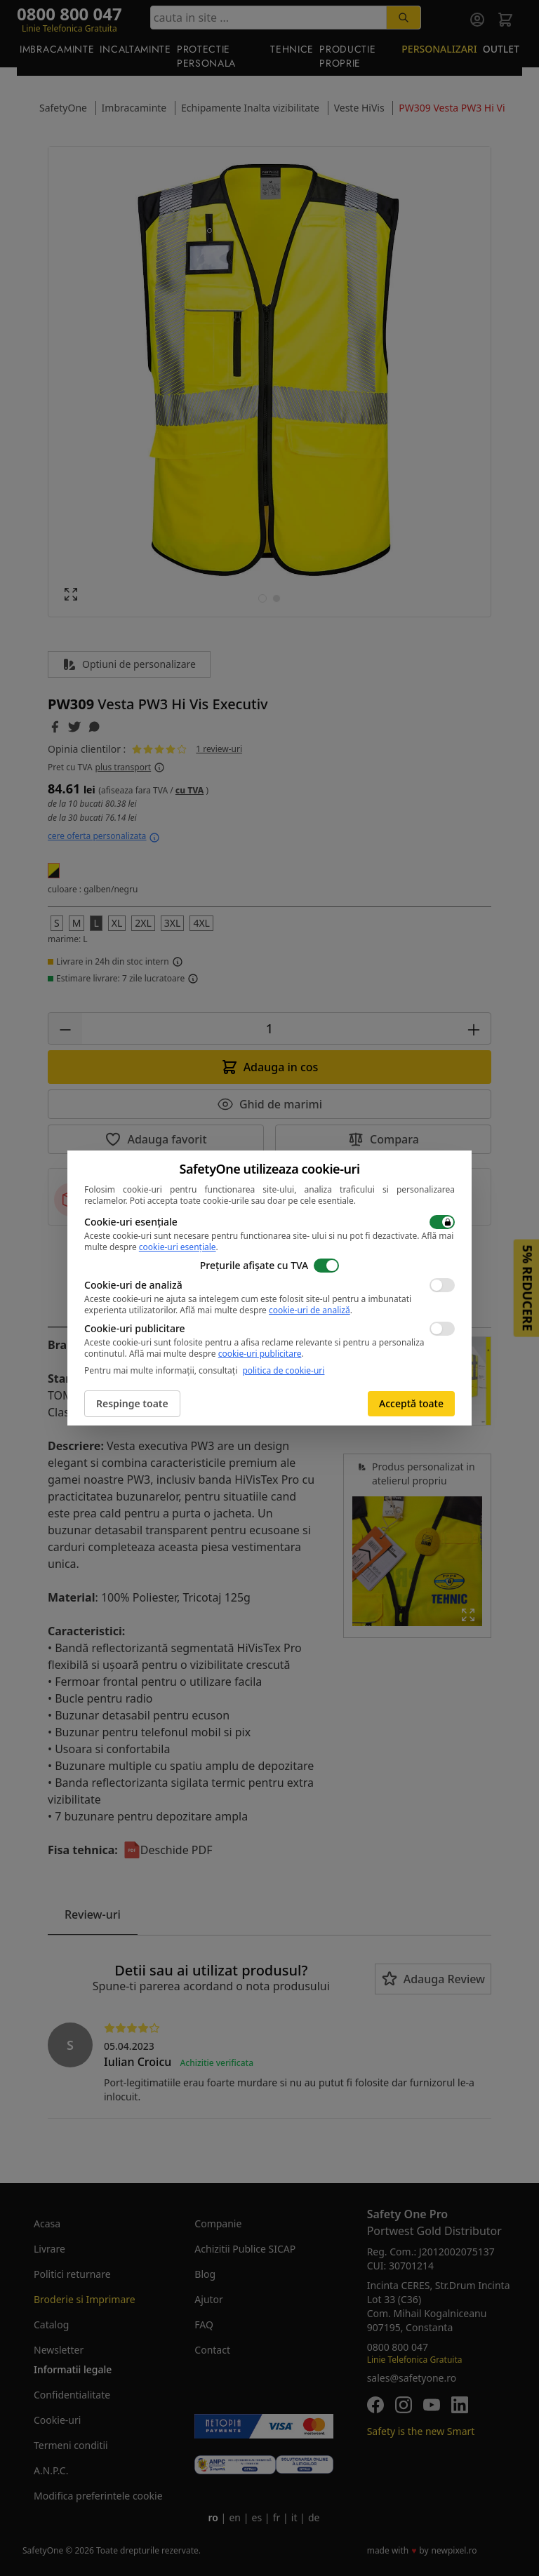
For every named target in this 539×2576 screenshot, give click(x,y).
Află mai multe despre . (266, 1310)
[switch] (442, 1222)
